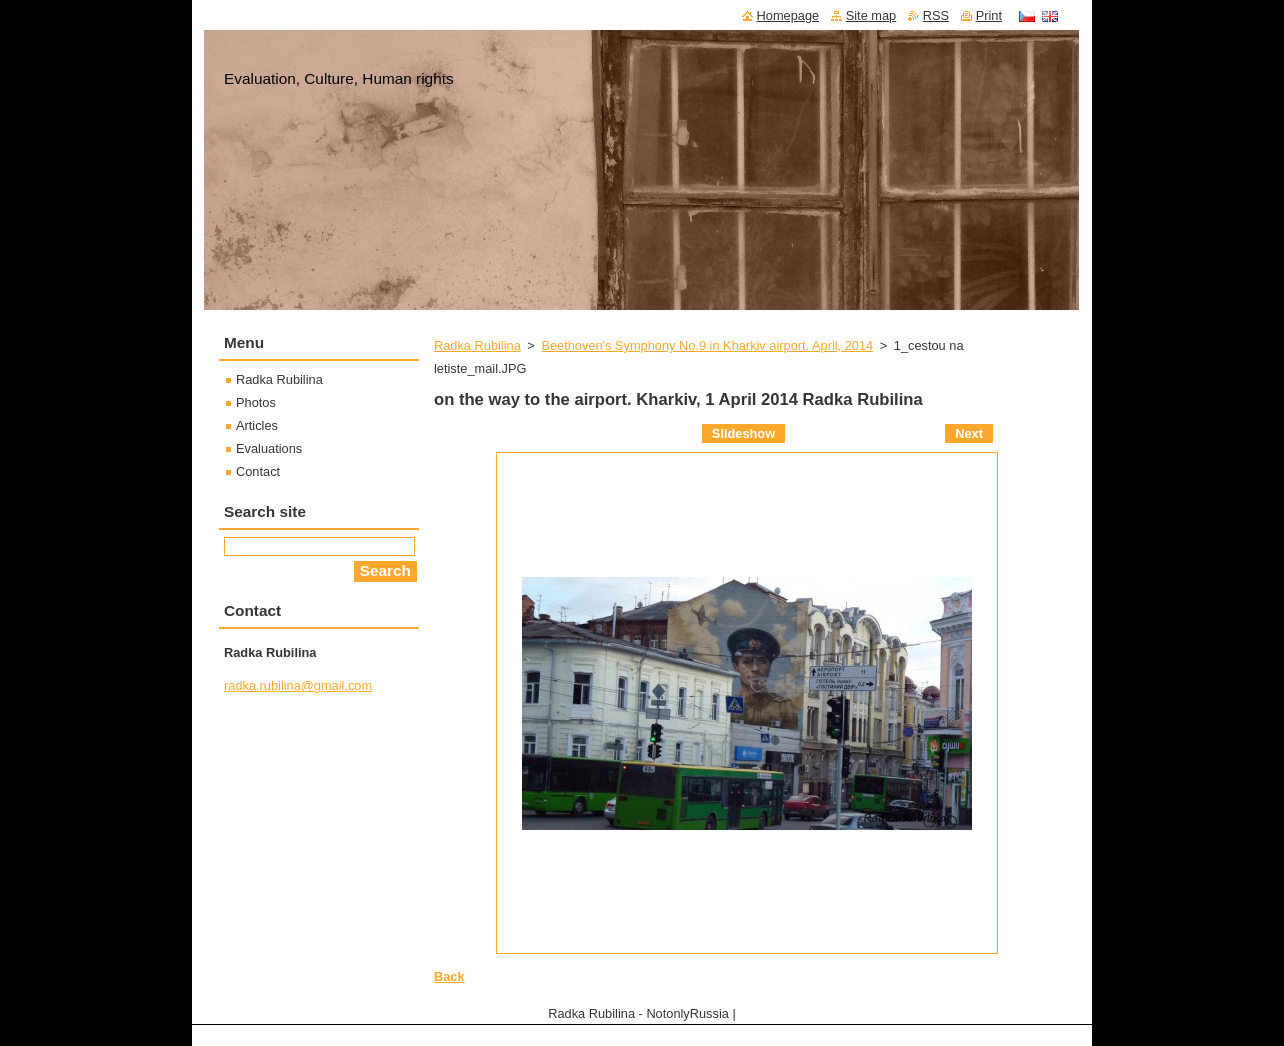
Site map (871, 15)
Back (449, 976)
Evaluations (269, 448)
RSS (936, 15)
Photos (256, 402)
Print (989, 15)
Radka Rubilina (477, 345)
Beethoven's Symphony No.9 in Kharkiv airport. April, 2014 (707, 345)
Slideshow (743, 433)
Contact (258, 471)
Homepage (788, 15)
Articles (257, 425)
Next (969, 433)
